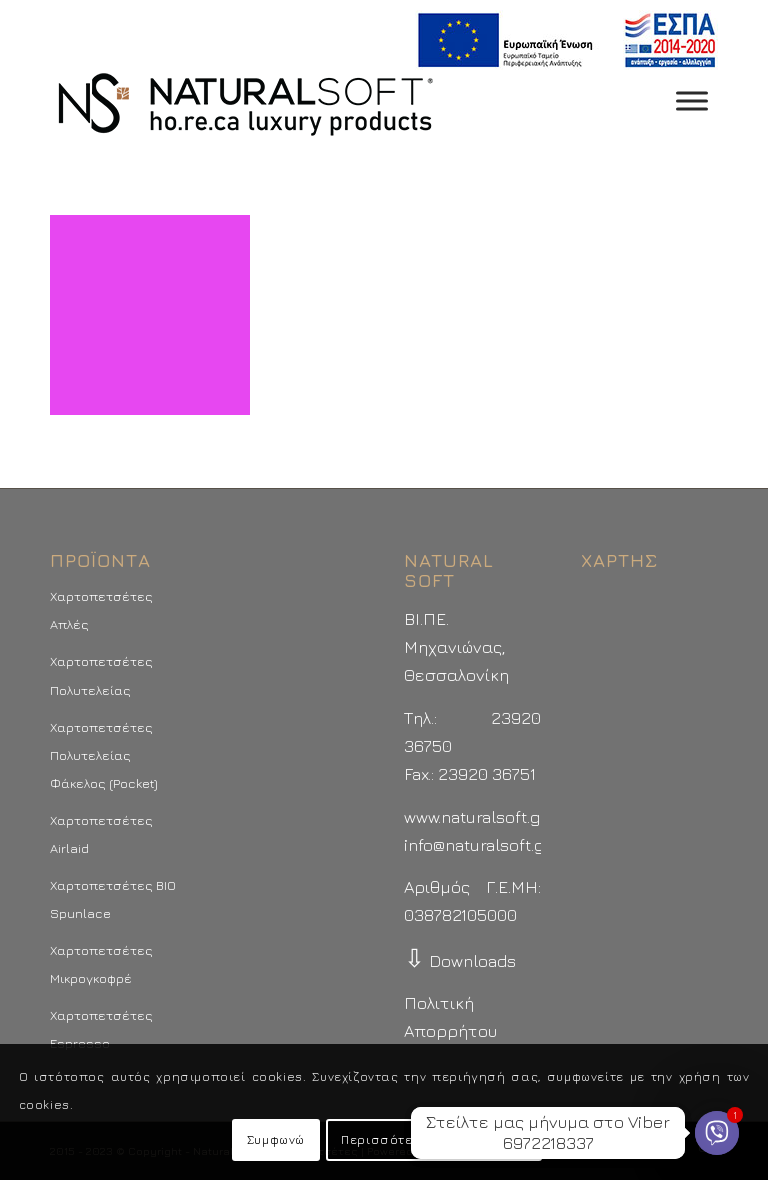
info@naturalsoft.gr (477, 845)
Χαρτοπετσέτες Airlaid (101, 834)
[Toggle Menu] (692, 100)
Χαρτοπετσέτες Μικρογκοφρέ (101, 964)
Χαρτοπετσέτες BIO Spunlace (113, 899)
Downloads (460, 961)
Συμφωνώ (276, 1139)
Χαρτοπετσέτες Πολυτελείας (101, 675)
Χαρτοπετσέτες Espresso (101, 1029)
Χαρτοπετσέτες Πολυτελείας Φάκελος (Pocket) (104, 755)
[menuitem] (561, 40)
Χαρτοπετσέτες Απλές (101, 610)
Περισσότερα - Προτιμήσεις (434, 1139)
